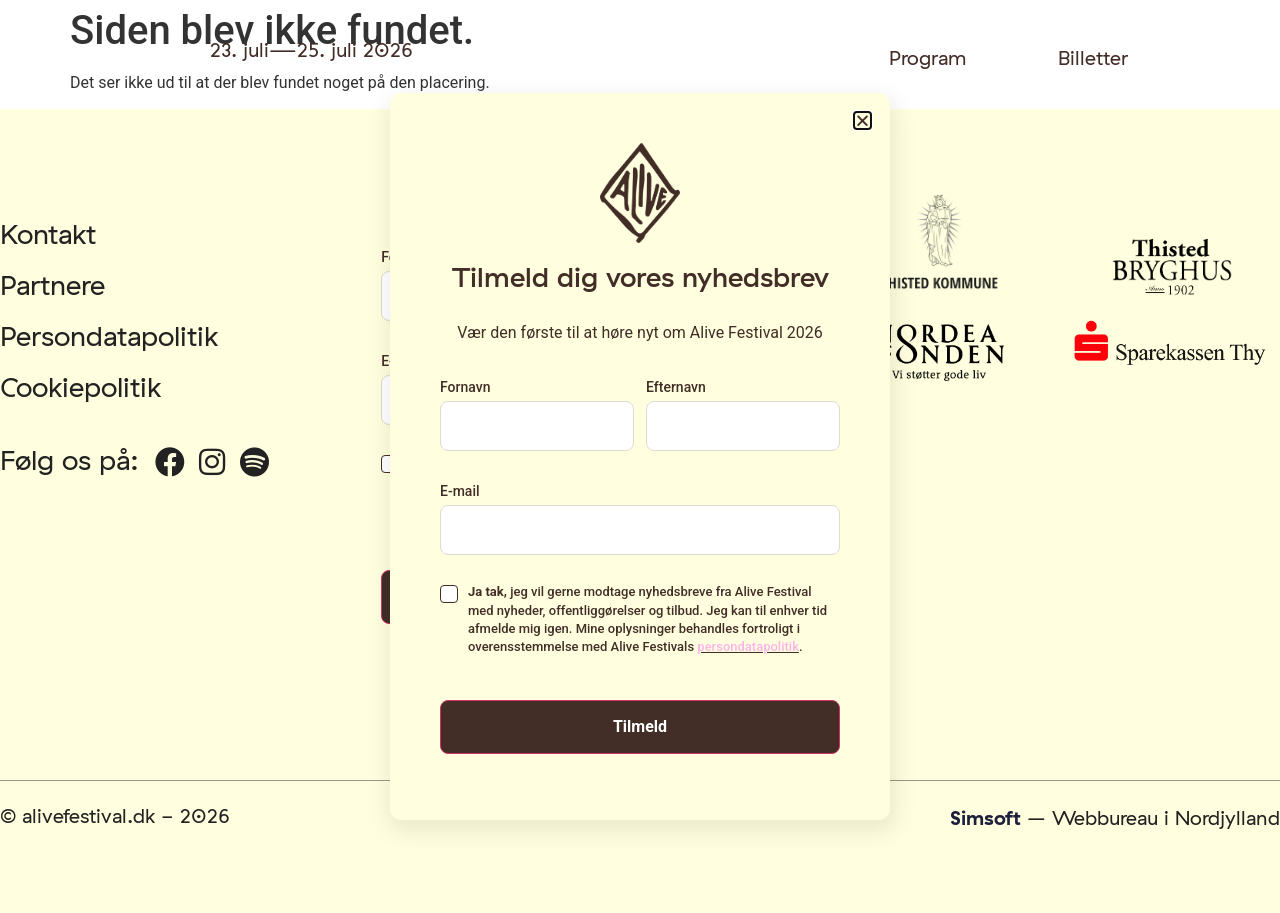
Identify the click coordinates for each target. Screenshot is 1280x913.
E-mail (460, 491)
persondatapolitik (748, 646)
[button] (862, 120)
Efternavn (676, 387)
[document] (640, 456)
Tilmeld (640, 726)
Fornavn (465, 387)
